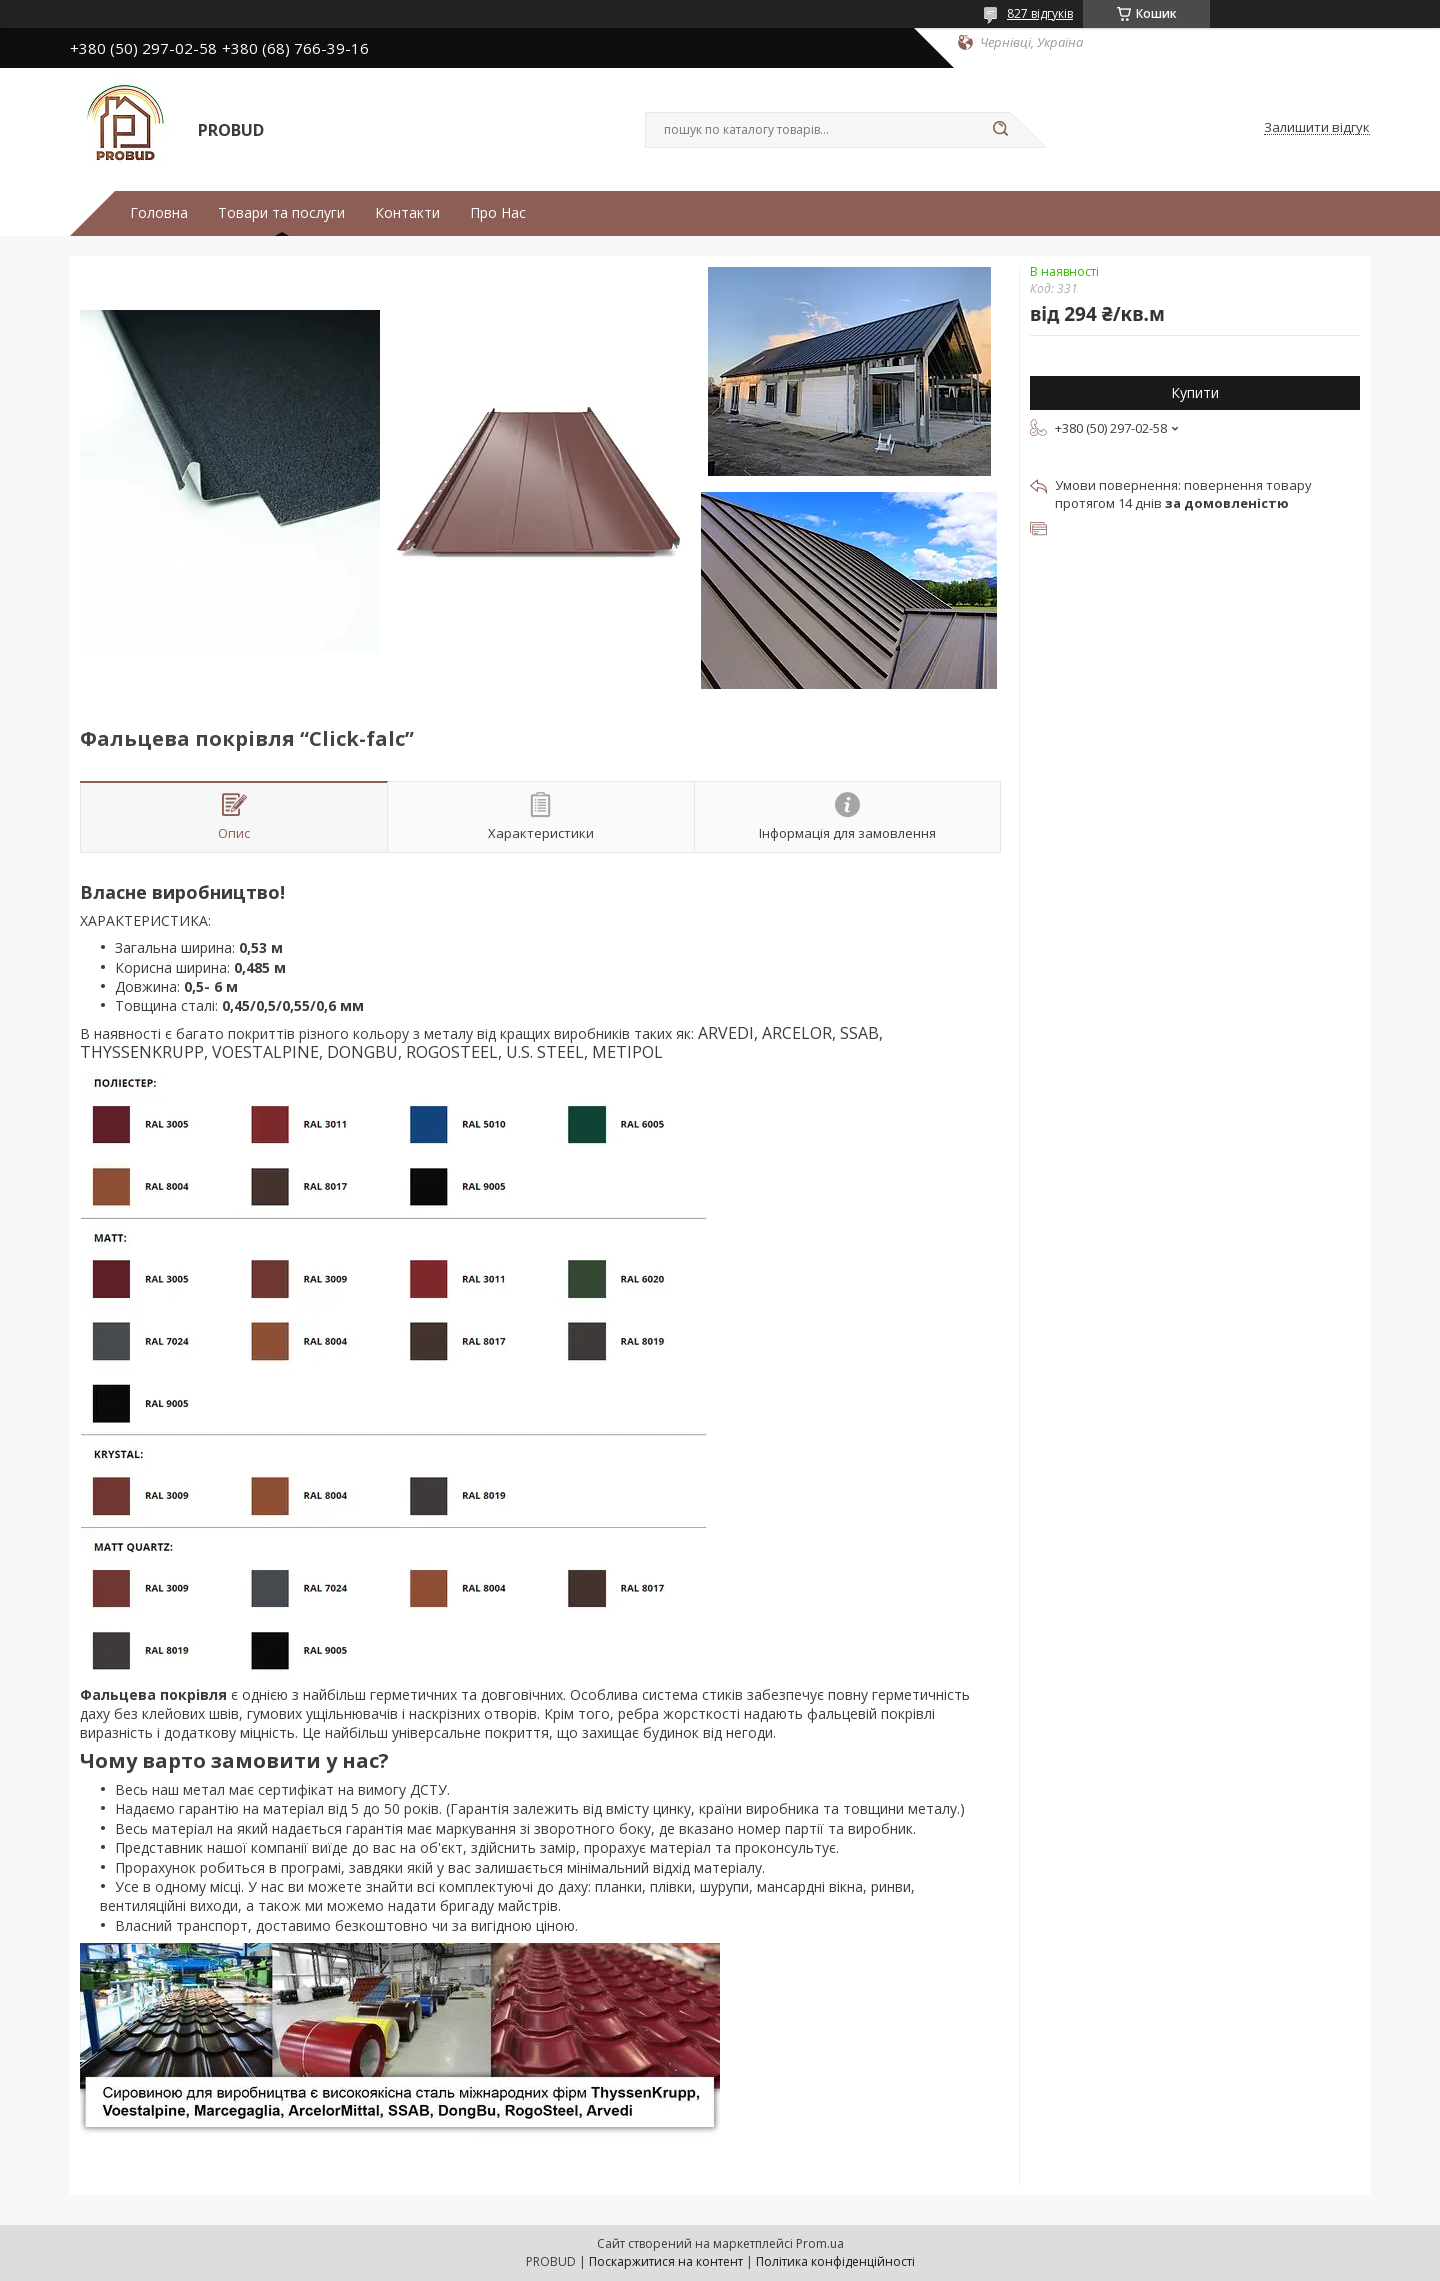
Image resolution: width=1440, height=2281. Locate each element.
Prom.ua (820, 2243)
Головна (159, 213)
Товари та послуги (281, 213)
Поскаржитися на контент (666, 2261)
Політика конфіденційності (835, 2261)
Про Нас (498, 213)
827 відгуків (1040, 13)
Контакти (407, 213)
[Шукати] (1000, 130)
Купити (1195, 392)
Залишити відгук (1317, 128)
